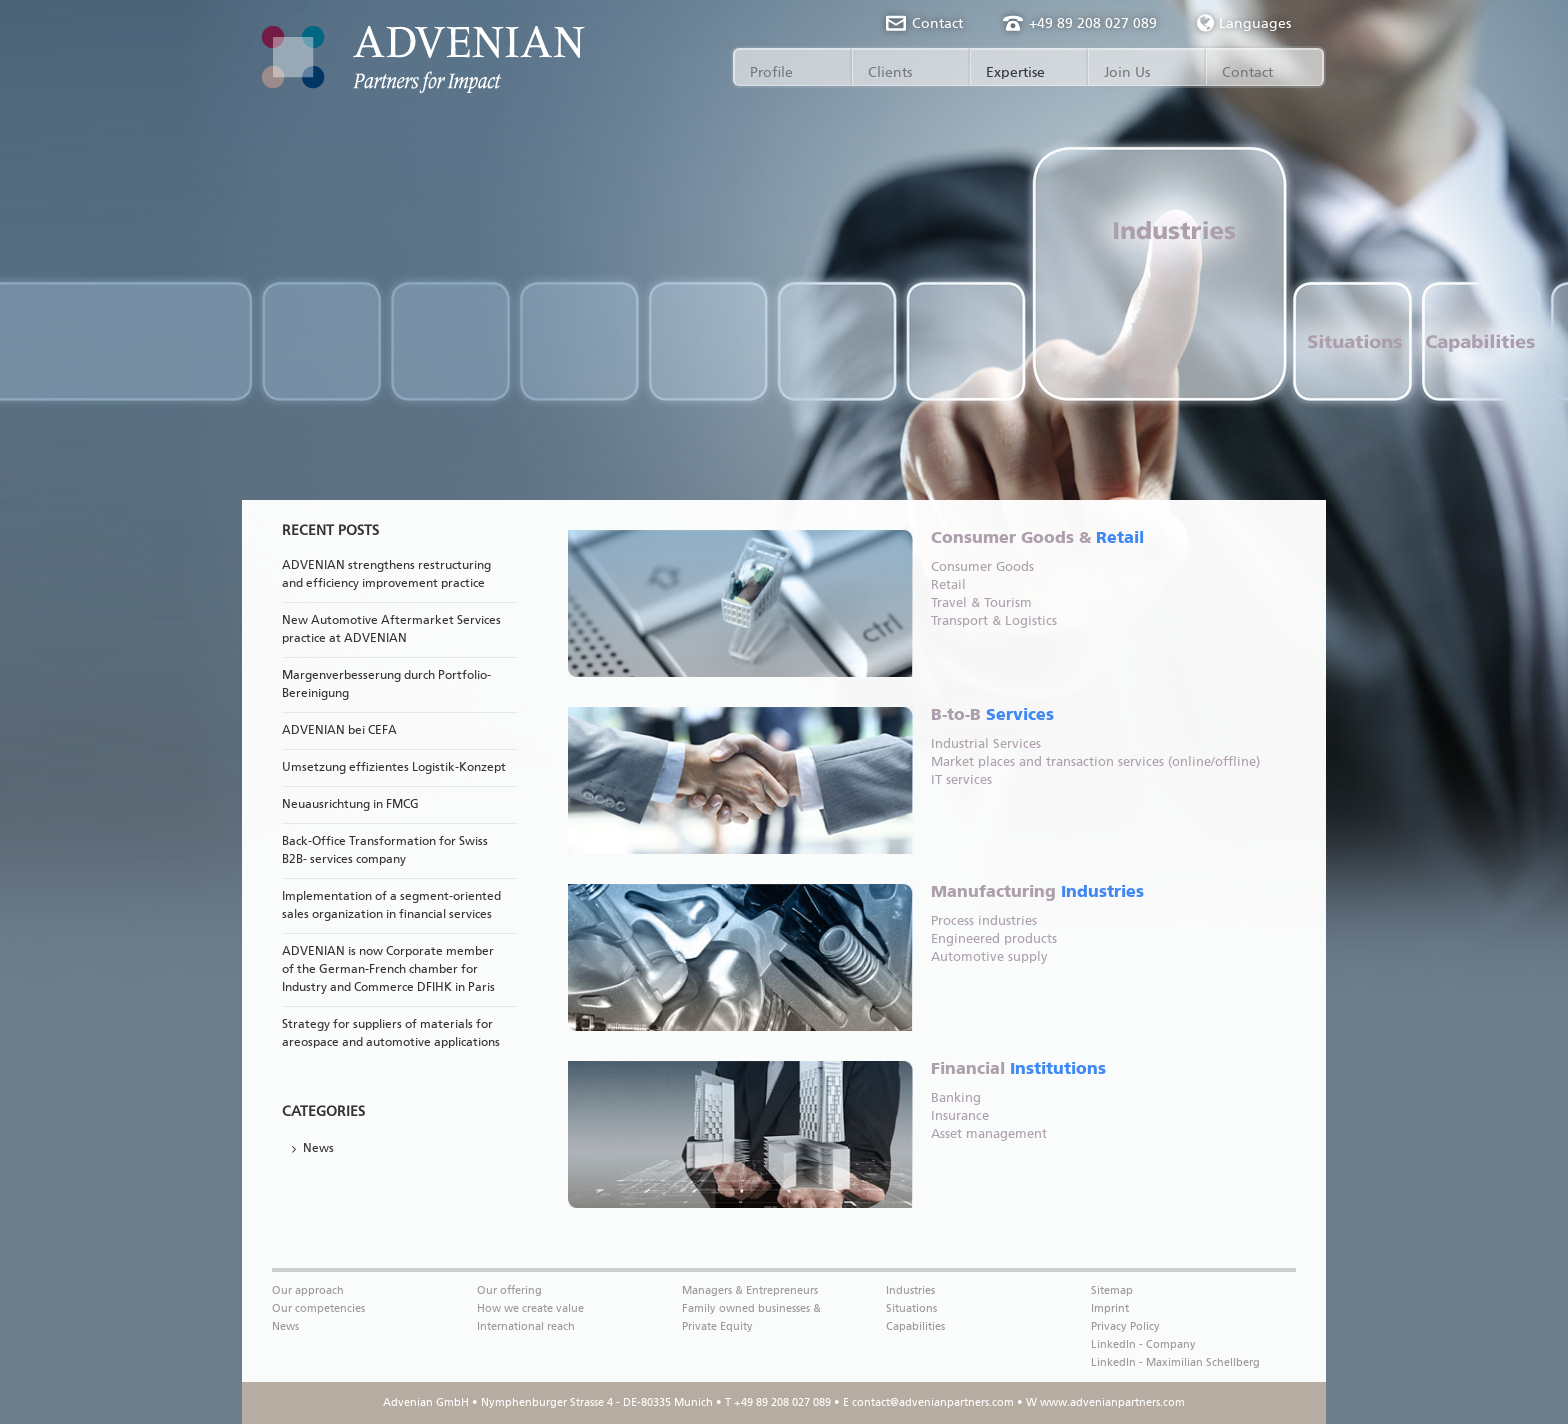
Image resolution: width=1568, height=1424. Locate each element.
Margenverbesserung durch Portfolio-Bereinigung (386, 685)
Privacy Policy (1125, 1326)
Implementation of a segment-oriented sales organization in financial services (391, 906)
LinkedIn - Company (1143, 1344)
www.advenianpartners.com (1112, 1402)
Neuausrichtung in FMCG (350, 805)
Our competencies (318, 1308)
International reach (526, 1326)
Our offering (509, 1290)
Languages (1244, 23)
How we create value (530, 1308)
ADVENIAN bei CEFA (339, 731)
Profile (771, 73)
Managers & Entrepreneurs (750, 1290)
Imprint (1110, 1308)
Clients (890, 73)
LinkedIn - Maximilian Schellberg (1175, 1362)
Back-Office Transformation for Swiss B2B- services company (385, 851)
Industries (910, 1290)
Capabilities (915, 1326)
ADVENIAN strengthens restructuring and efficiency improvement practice (386, 575)
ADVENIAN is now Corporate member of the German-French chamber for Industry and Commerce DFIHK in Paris (388, 970)
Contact (937, 24)
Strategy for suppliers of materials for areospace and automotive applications (391, 1034)
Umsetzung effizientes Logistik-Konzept (394, 768)
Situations (911, 1308)
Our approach (308, 1290)
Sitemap (1112, 1290)
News (318, 1149)
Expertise (1015, 73)
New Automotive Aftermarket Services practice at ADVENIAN (391, 630)
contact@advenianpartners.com (933, 1402)
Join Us (1127, 73)
